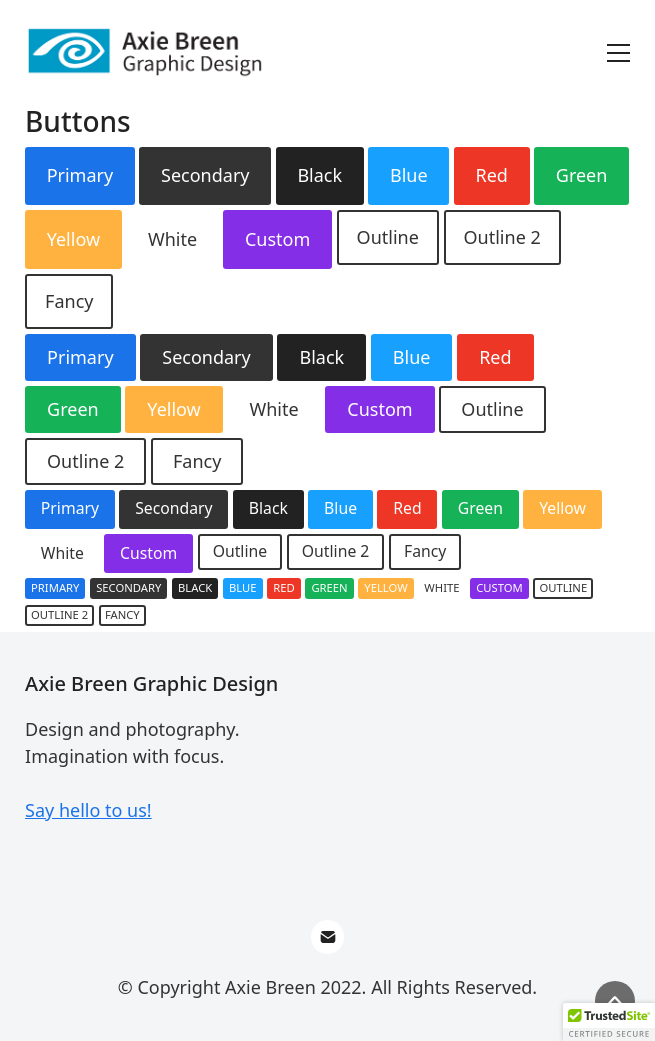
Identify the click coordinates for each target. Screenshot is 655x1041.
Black (319, 175)
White (172, 239)
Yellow (73, 239)
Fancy (69, 301)
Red (491, 175)
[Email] (328, 937)
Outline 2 (502, 237)
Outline (388, 237)
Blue (409, 175)
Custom (277, 239)
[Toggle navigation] (618, 53)
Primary (80, 175)
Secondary (205, 175)
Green (582, 175)
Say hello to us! (88, 810)
